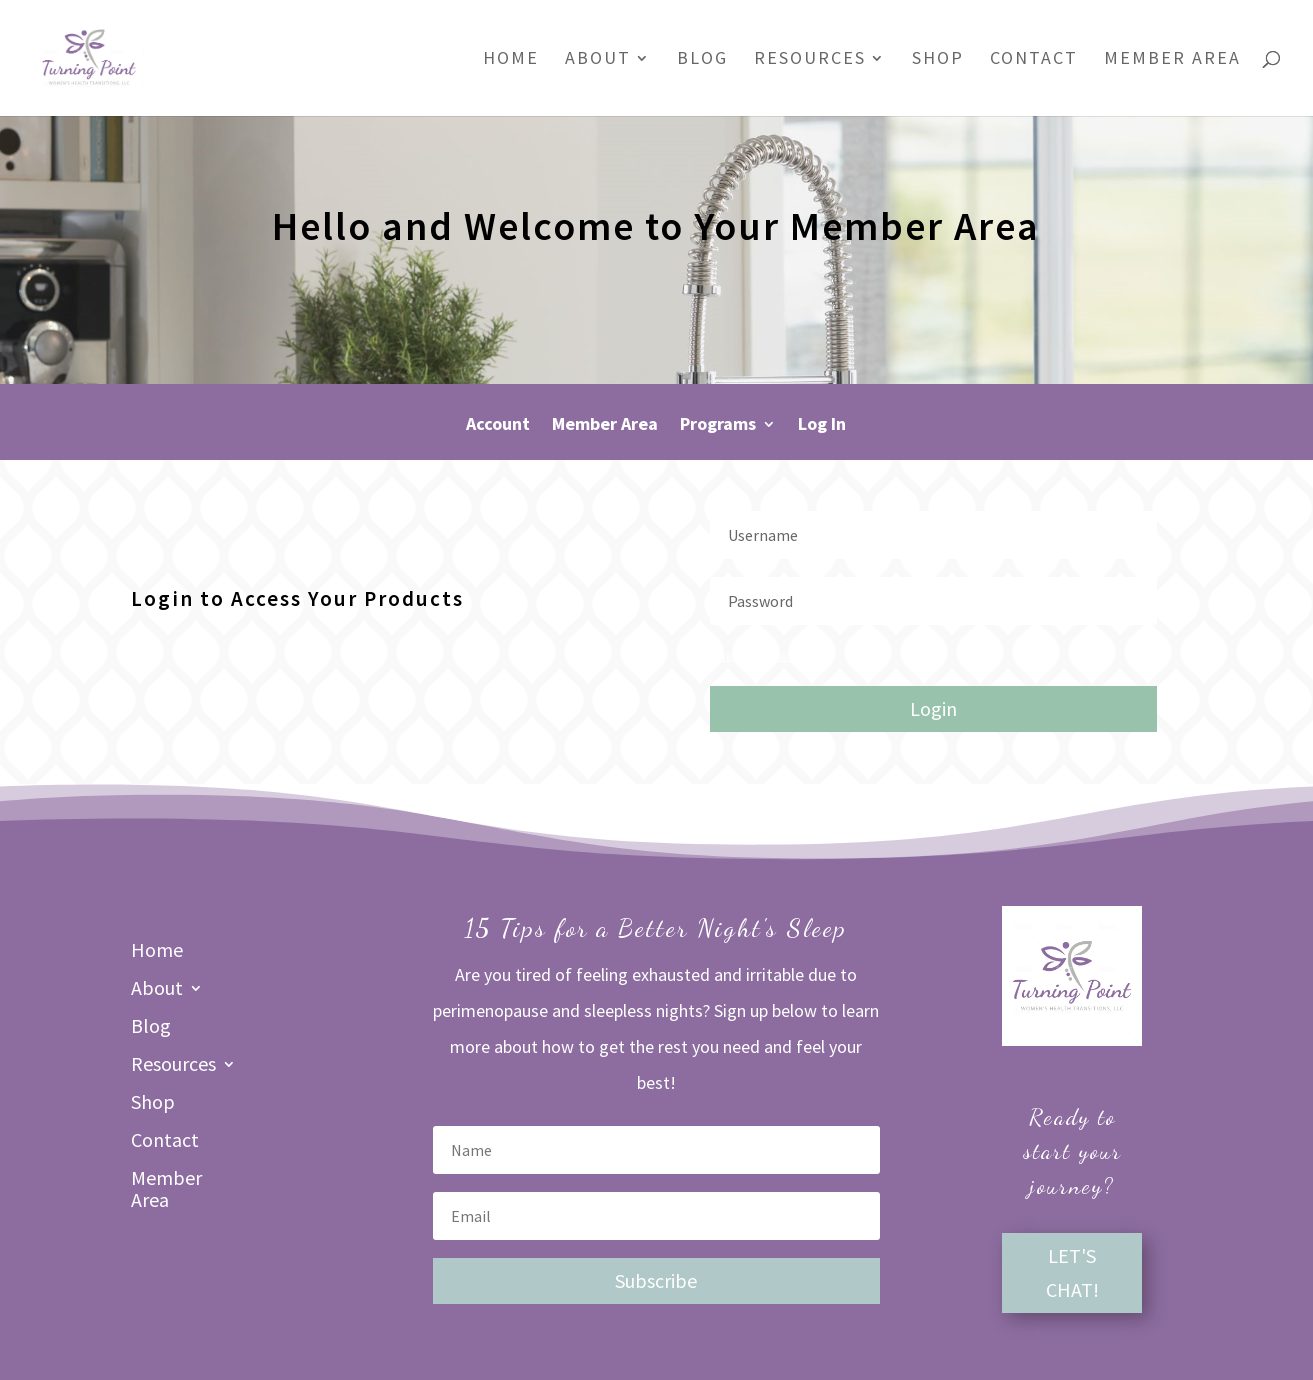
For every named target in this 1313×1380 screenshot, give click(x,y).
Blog (702, 60)
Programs (718, 426)
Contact (1034, 60)
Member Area (1172, 60)
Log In (822, 426)
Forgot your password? (766, 655)
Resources (810, 60)
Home (511, 60)
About (598, 60)
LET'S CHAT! (1072, 1272)
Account (498, 426)
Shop (938, 60)
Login (933, 708)
